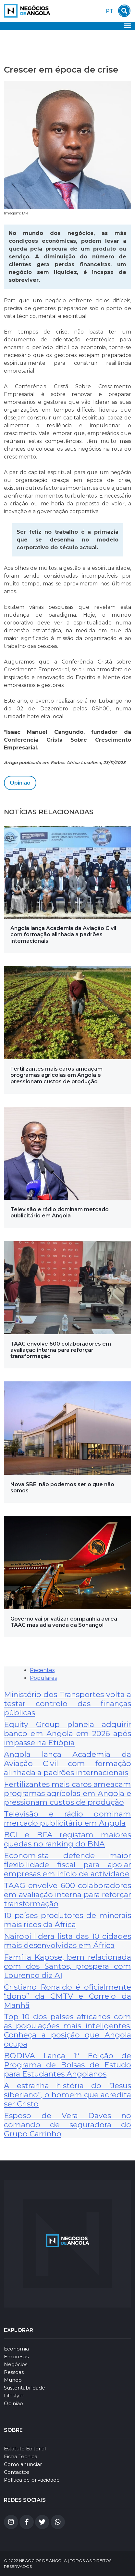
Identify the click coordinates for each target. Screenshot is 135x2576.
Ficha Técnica (20, 2456)
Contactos (16, 2472)
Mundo (13, 2380)
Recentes (42, 1670)
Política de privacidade (32, 2480)
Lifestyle (14, 2395)
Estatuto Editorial (25, 2449)
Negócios (15, 2364)
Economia (16, 2349)
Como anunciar (23, 2464)
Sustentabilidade (24, 2388)
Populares (43, 1678)
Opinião (20, 783)
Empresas (16, 2356)
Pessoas (14, 2372)
